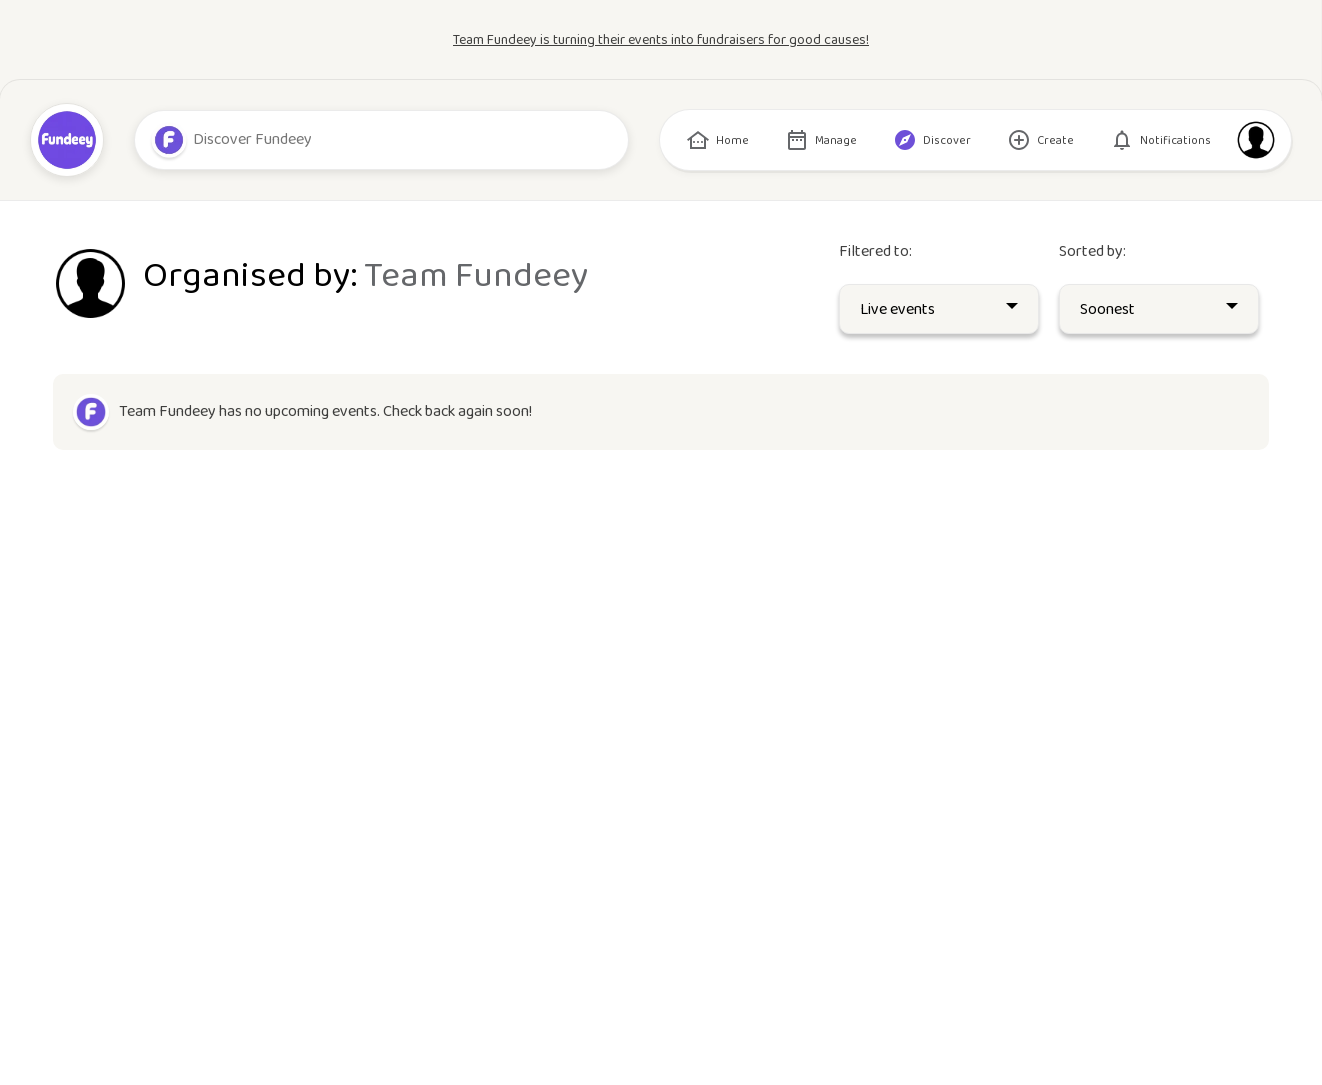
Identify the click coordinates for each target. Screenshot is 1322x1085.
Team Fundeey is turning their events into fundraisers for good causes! (661, 40)
